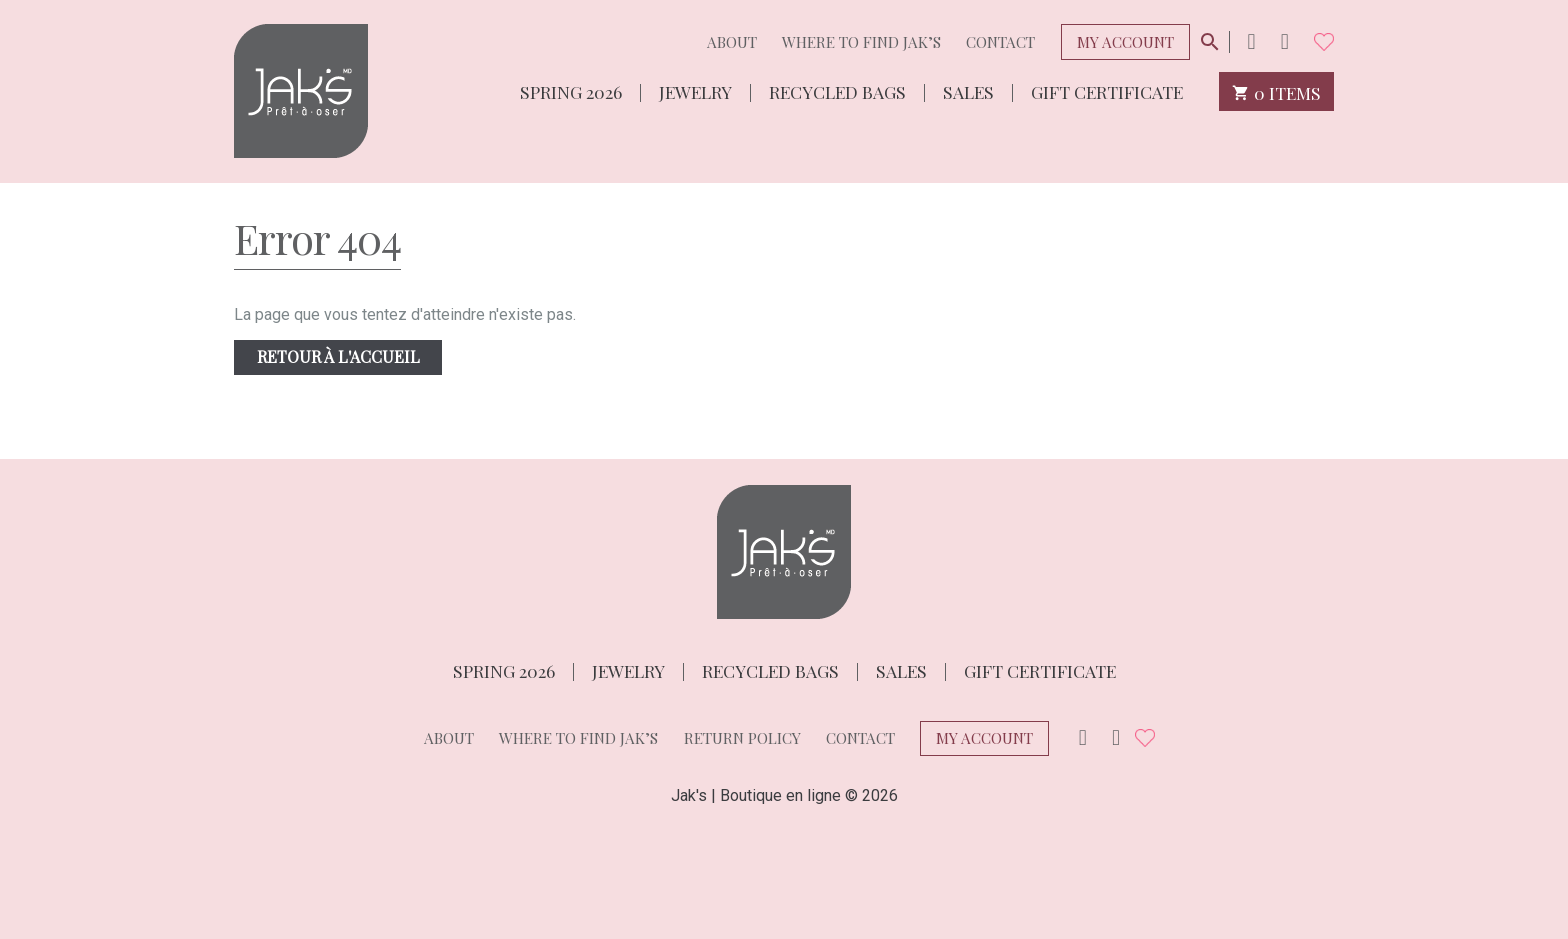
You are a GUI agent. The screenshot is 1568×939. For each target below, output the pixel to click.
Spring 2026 (571, 90)
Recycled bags (837, 90)
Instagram (1251, 41)
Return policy (742, 738)
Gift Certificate (1107, 90)
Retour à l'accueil (338, 356)
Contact (1000, 42)
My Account (1125, 42)
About (732, 42)
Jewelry (695, 90)
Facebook (1285, 41)
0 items (1276, 91)
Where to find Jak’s (861, 42)
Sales (968, 90)
